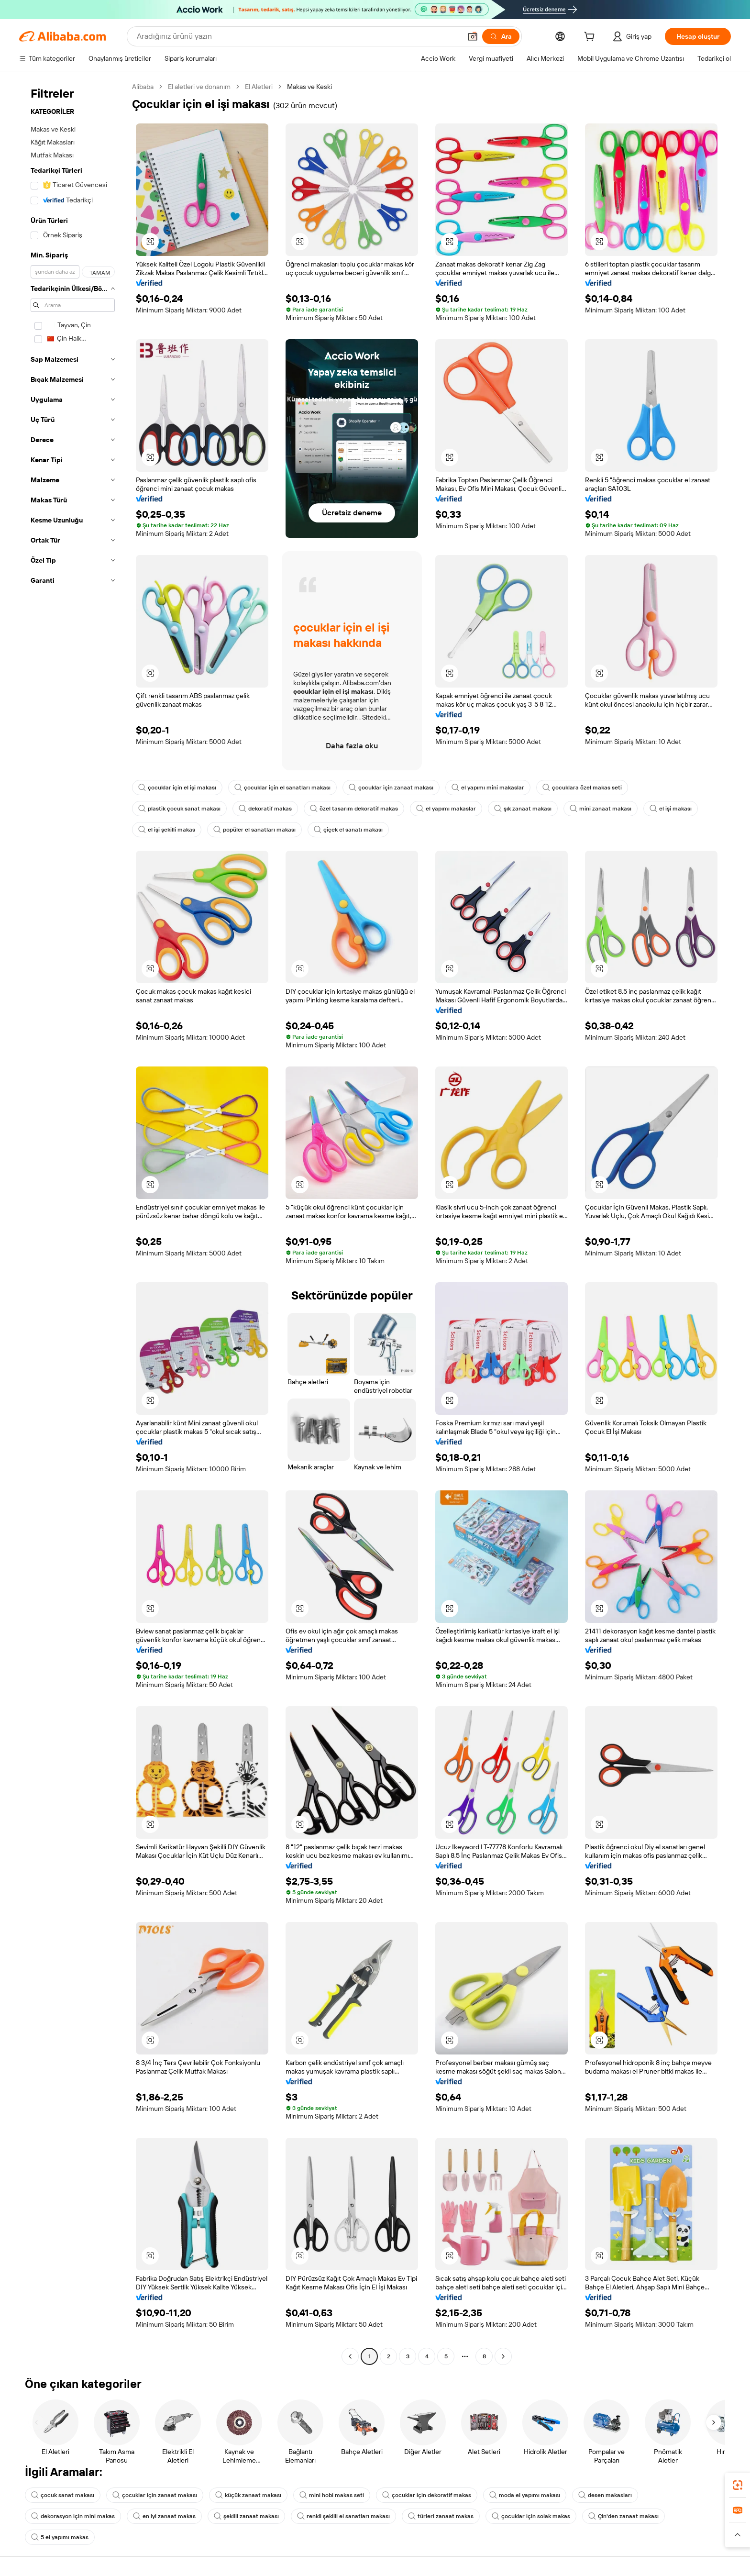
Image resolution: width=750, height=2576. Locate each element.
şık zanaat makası (522, 808)
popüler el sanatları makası (254, 829)
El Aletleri (259, 86)
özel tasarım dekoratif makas (354, 808)
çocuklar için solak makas (531, 2516)
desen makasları (605, 2495)
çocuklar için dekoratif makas (426, 2495)
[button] (472, 36)
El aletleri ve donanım (199, 86)
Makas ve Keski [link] (309, 86)
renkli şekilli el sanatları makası (343, 2516)
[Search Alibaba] (298, 36)
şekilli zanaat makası (246, 2516)
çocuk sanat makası (62, 2495)
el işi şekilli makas (166, 829)
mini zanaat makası (600, 808)
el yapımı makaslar (446, 808)
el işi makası (671, 808)
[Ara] (500, 36)
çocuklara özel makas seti (582, 787)
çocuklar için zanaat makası (391, 787)
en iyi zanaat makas (164, 2516)
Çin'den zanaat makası (623, 2516)
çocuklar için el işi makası (177, 787)
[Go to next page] (503, 2356)
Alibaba (143, 86)
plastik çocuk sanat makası (179, 808)
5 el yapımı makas (59, 2537)
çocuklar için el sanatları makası (282, 787)
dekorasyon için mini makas (73, 2516)
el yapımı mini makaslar (488, 787)
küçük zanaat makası (248, 2495)
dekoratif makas (265, 808)
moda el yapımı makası (524, 2495)
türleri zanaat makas (441, 2516)
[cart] (591, 38)
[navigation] (73, 1223)
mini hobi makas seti (331, 2495)
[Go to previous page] (350, 2356)
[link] (737, 2485)
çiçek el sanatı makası (348, 829)
